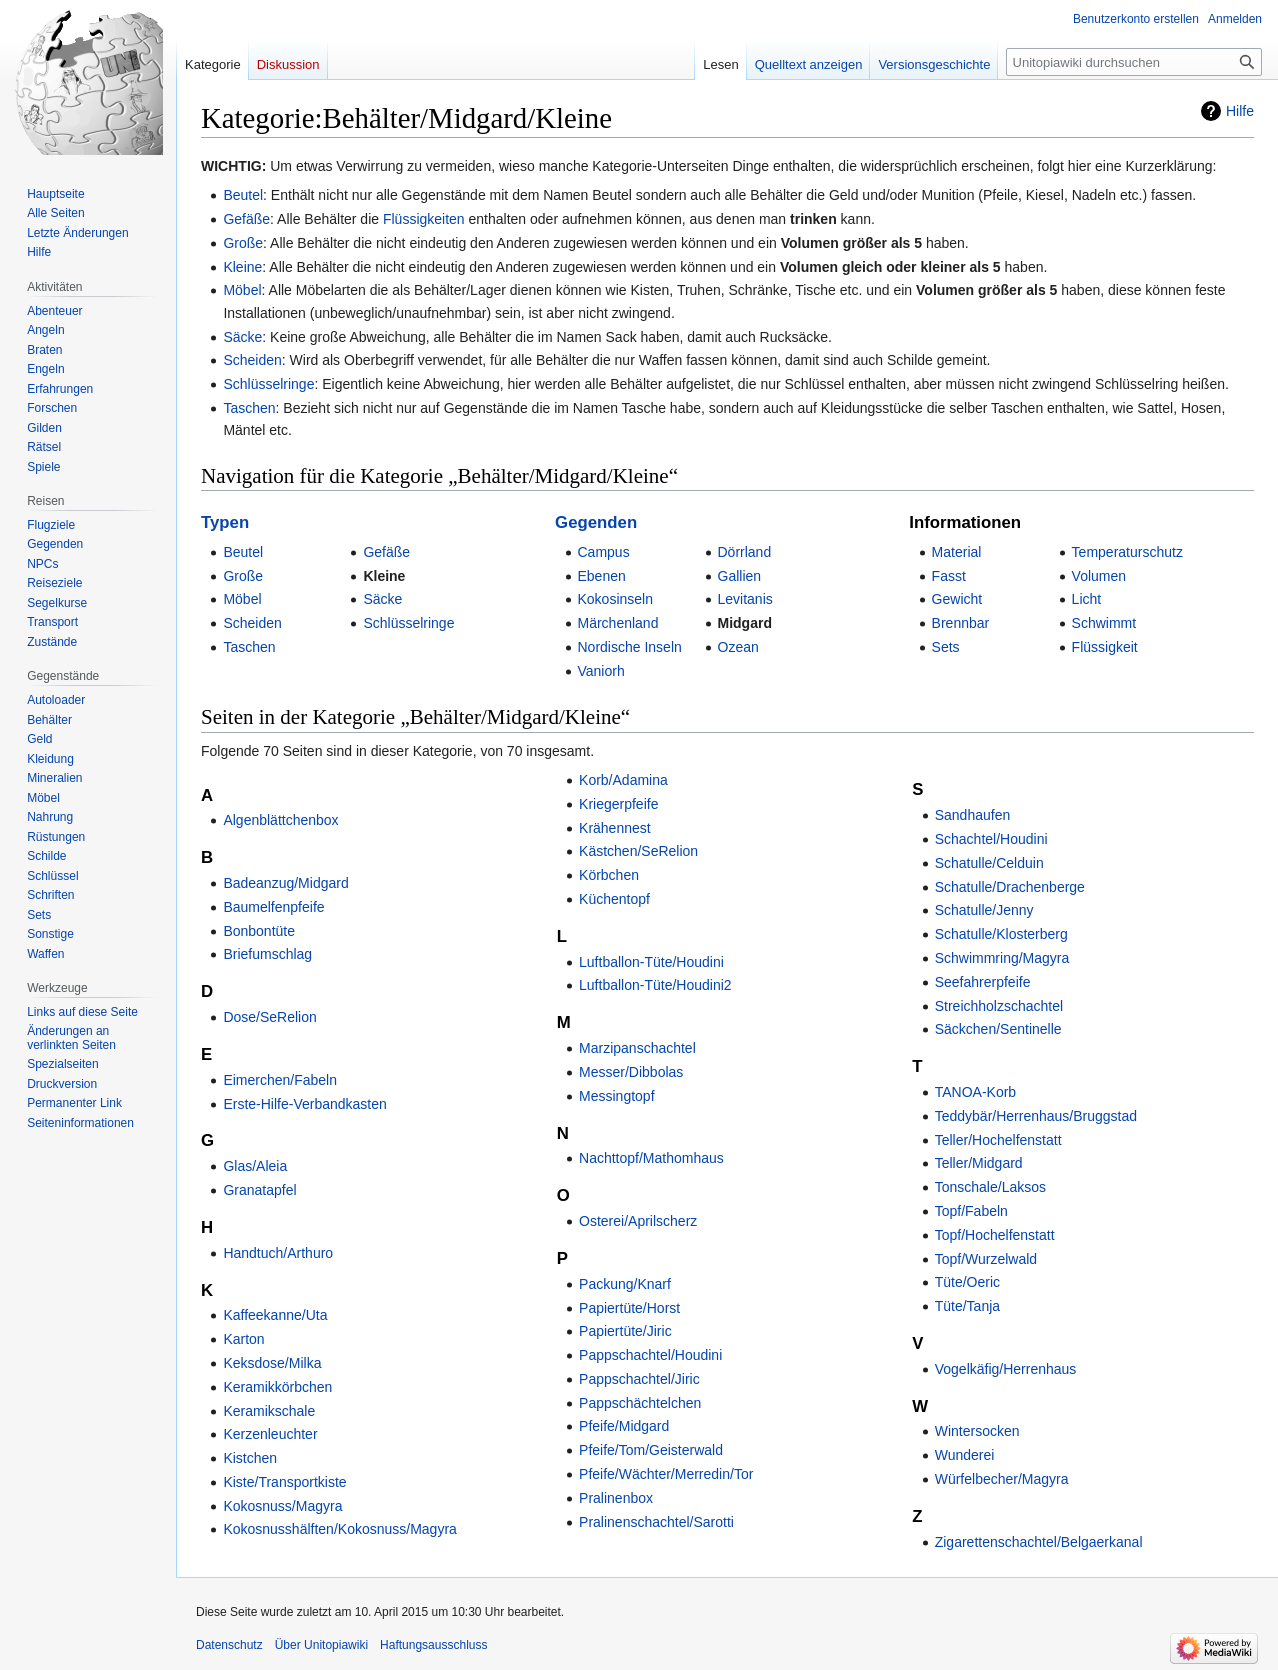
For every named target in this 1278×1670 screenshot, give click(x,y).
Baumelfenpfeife (273, 907)
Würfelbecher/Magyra (1002, 1479)
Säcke (242, 337)
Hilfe (1240, 111)
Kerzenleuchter (270, 1434)
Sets (946, 647)
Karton (243, 1339)
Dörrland (745, 552)
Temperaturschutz (1127, 552)
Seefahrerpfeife (983, 982)
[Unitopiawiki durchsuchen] (1134, 62)
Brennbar (961, 623)
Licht (1087, 599)
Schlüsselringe (268, 384)
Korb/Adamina (623, 780)
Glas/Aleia (255, 1166)
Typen (225, 522)
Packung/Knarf (625, 1284)
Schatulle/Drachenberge (1010, 887)
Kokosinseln (616, 599)
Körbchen (609, 875)
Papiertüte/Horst (629, 1308)
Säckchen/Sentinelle (998, 1029)
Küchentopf (614, 899)
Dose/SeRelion (269, 1017)
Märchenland (618, 623)
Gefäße (246, 219)
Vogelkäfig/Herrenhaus (1006, 1369)
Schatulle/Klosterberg (1001, 934)
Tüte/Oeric (967, 1282)
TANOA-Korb (975, 1092)
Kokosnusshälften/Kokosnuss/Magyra (339, 1529)
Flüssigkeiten (424, 219)
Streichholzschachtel (999, 1006)
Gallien (740, 576)
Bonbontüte (259, 931)
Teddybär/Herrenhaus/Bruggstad (1036, 1116)
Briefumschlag (267, 954)
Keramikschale (269, 1411)
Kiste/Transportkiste (284, 1482)
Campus (604, 552)
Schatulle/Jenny (984, 910)
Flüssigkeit (1105, 647)
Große (243, 243)
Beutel (243, 195)
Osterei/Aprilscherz (638, 1221)
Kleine (242, 267)
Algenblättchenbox (280, 820)
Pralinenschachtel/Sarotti (656, 1522)
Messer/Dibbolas (631, 1072)
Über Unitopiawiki (321, 1645)
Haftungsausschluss (433, 1645)
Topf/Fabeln (971, 1211)
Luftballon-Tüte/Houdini (651, 962)
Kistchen (250, 1458)
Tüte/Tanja (967, 1306)
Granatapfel (259, 1190)
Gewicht (957, 599)
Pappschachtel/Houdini (650, 1355)
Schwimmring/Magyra (1002, 958)
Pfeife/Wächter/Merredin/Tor (666, 1474)
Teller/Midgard (979, 1163)
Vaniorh (601, 671)
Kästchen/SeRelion (638, 851)
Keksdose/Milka (272, 1363)
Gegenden (596, 522)
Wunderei (965, 1455)
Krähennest (615, 828)
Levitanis (745, 599)
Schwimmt (1104, 623)
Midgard (745, 623)
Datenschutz (229, 1645)
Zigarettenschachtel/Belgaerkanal (1039, 1542)
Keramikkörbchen (277, 1387)
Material (957, 552)
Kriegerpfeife (618, 804)
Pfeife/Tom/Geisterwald (651, 1450)
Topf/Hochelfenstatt (995, 1235)
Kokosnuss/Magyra (282, 1506)
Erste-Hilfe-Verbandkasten (304, 1104)
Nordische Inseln (630, 647)
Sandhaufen (973, 815)
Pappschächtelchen (640, 1403)
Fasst (949, 576)
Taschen (249, 408)
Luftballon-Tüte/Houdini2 (655, 985)
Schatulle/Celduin (989, 863)
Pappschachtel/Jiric (639, 1379)
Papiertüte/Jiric (625, 1331)
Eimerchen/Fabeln (280, 1080)
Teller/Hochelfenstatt (998, 1140)
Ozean (738, 647)
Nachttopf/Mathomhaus (651, 1158)
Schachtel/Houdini (991, 839)
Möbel (242, 290)
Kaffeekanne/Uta (275, 1315)
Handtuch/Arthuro (278, 1253)
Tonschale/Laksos (990, 1187)
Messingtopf (616, 1096)
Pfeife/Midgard (624, 1426)
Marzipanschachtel (637, 1048)
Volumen (1099, 576)
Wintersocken (977, 1431)
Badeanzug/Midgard (285, 883)
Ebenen (602, 576)
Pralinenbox (616, 1498)
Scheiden (252, 360)
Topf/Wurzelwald (986, 1259)
